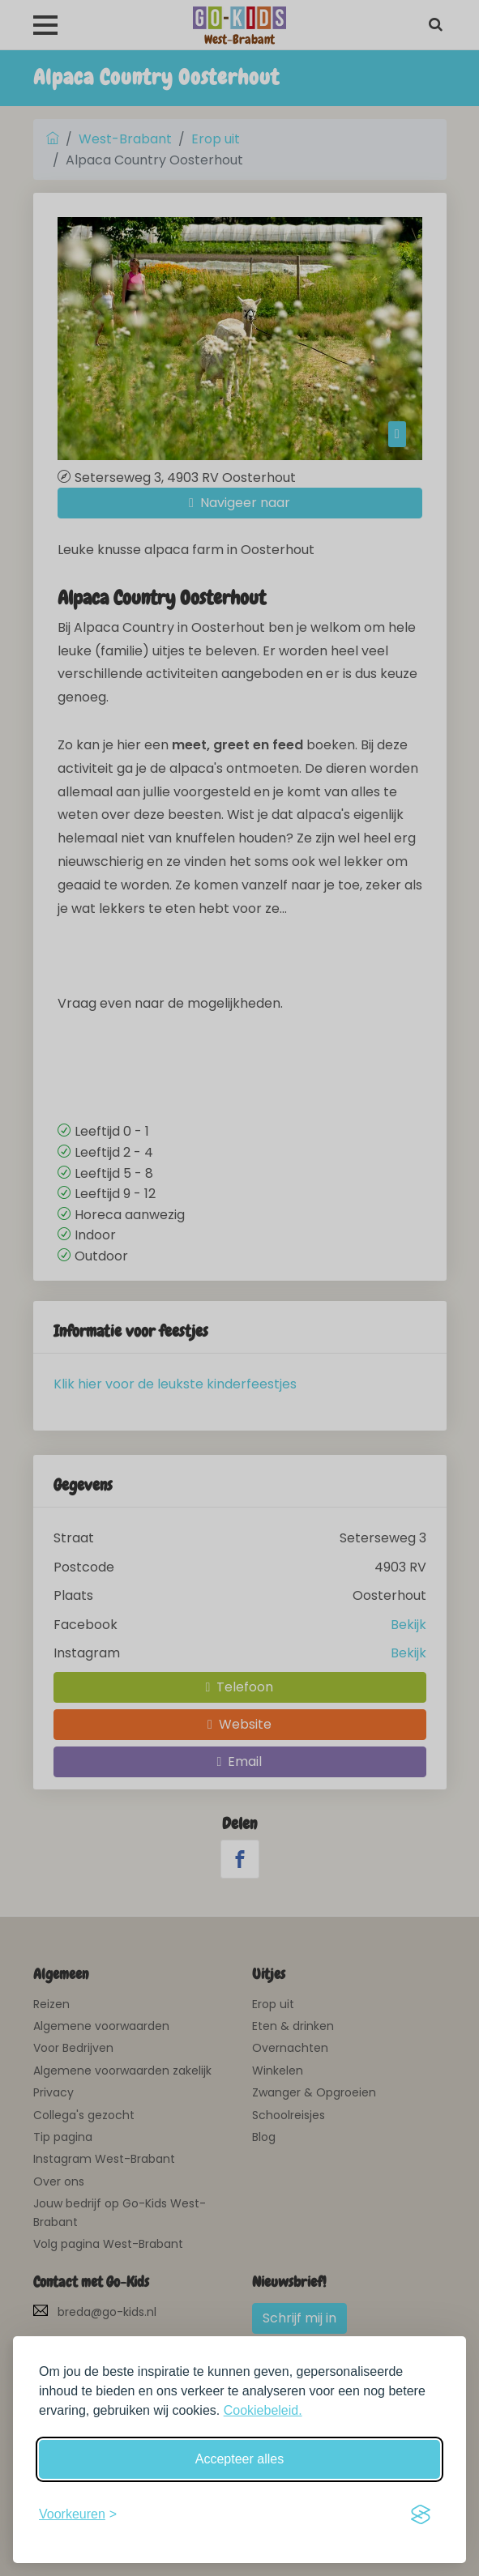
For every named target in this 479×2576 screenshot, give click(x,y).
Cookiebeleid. (263, 2410)
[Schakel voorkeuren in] (78, 2514)
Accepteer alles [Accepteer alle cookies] (239, 2459)
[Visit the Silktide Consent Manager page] (420, 2514)
